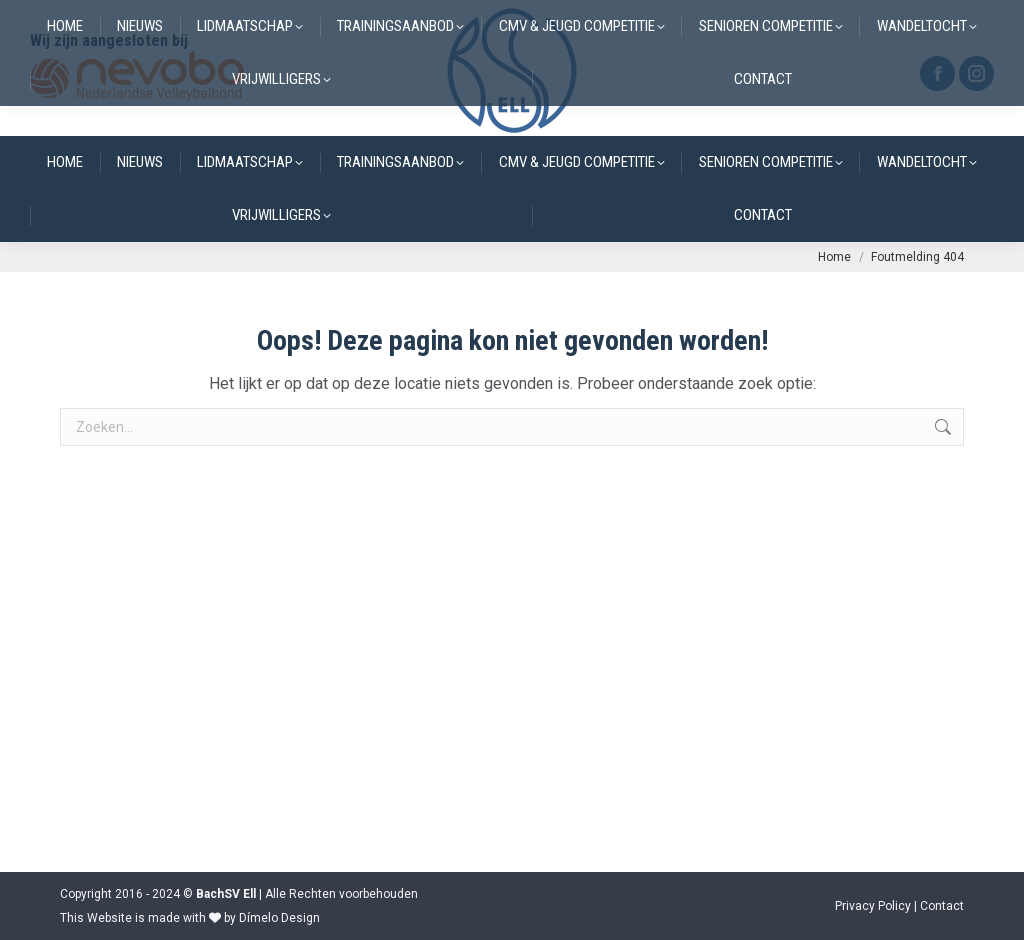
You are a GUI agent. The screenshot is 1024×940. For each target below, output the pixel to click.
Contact (942, 906)
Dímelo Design (279, 918)
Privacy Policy (873, 906)
